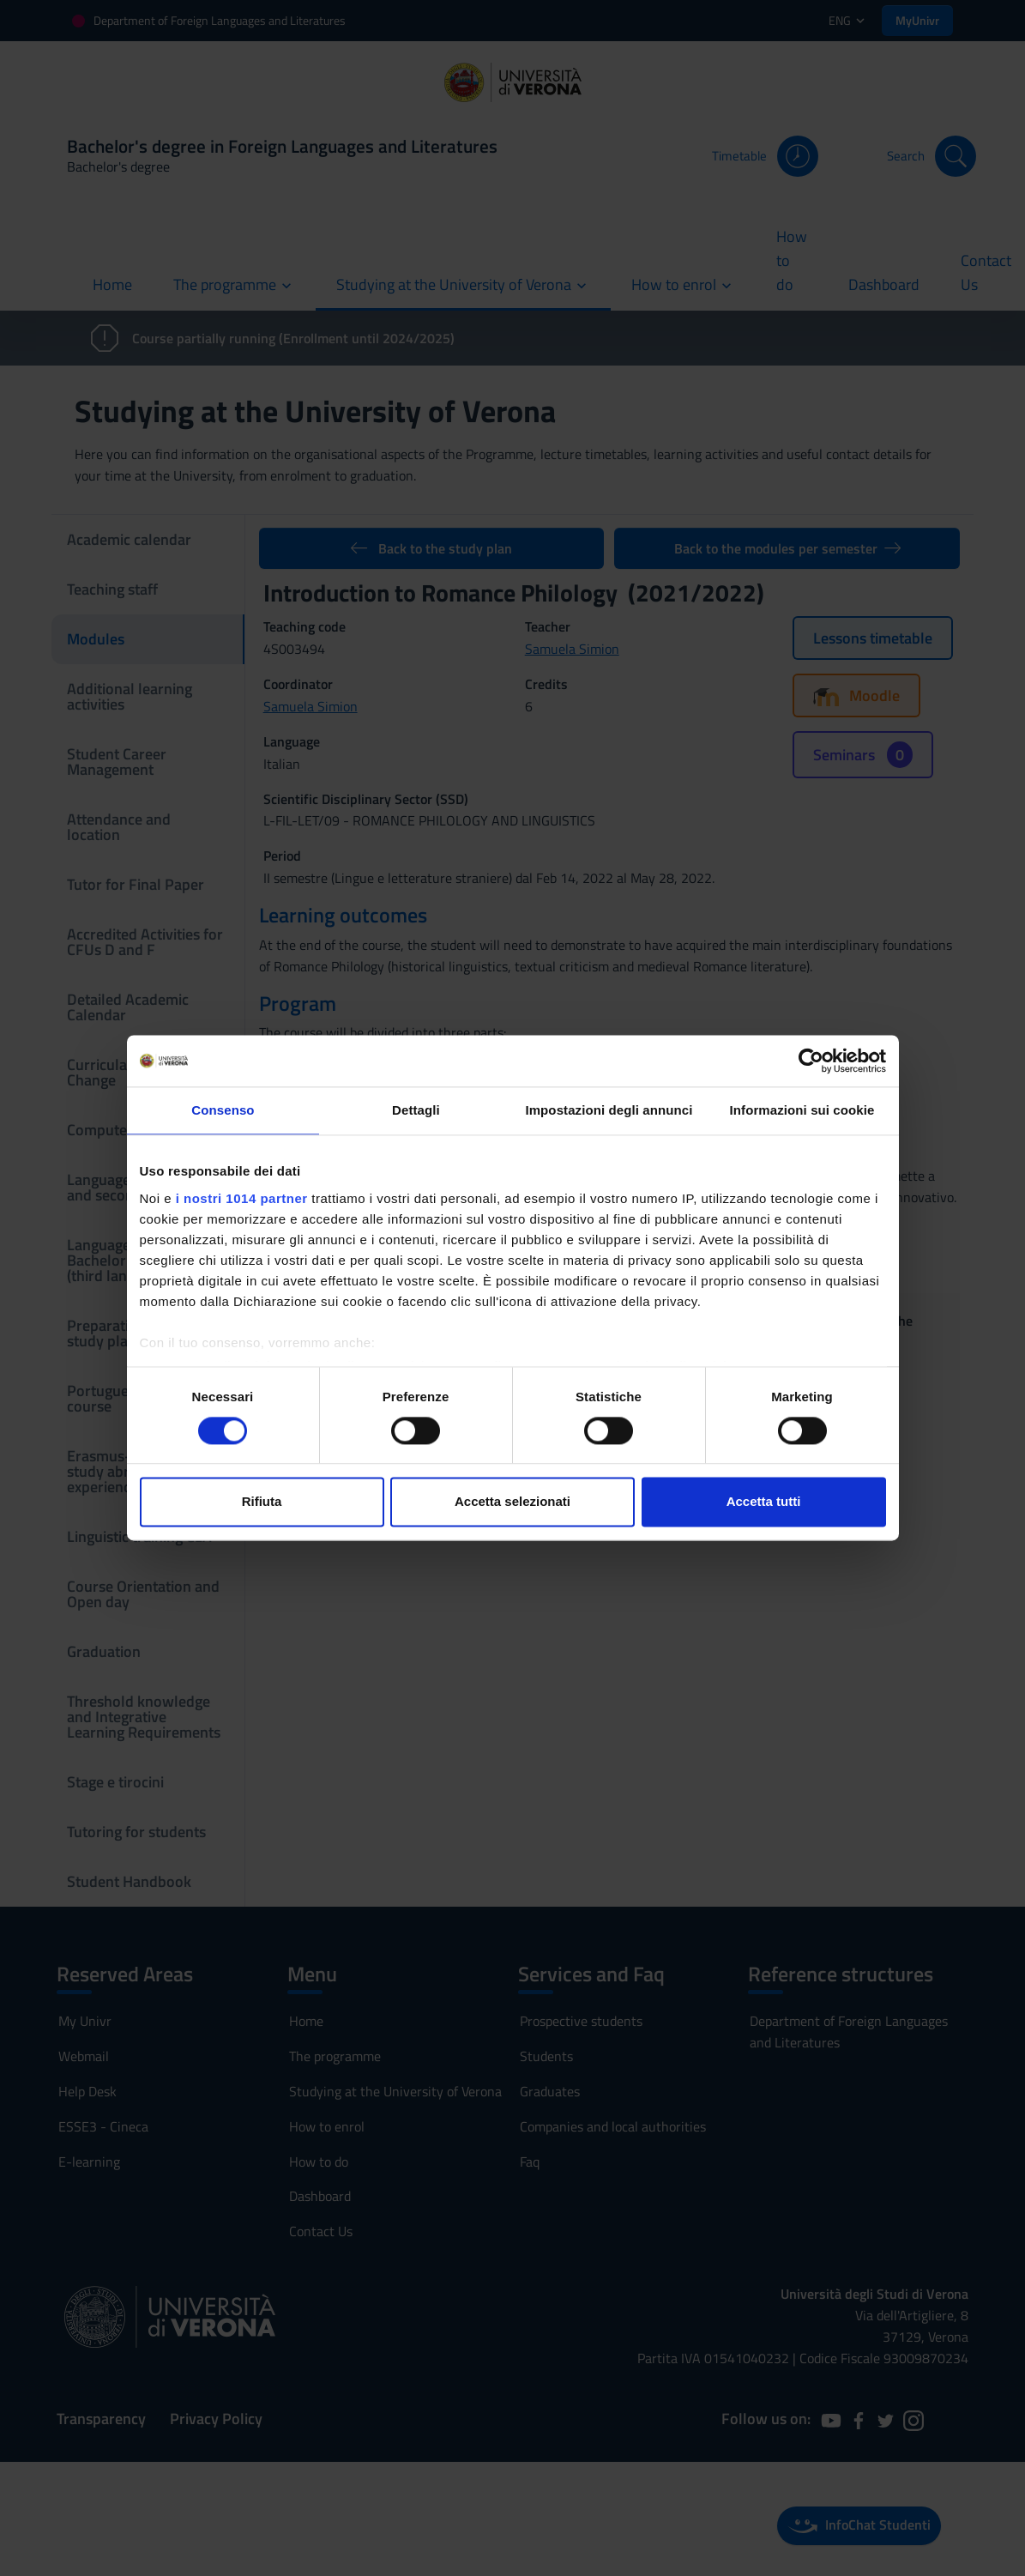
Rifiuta (262, 1502)
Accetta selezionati (512, 1502)
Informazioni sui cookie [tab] (802, 1110)
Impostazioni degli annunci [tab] (608, 1110)
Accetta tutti (764, 1502)
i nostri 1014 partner (242, 1198)
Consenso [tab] (222, 1110)
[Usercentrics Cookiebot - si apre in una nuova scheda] (811, 1060)
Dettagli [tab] (416, 1110)
